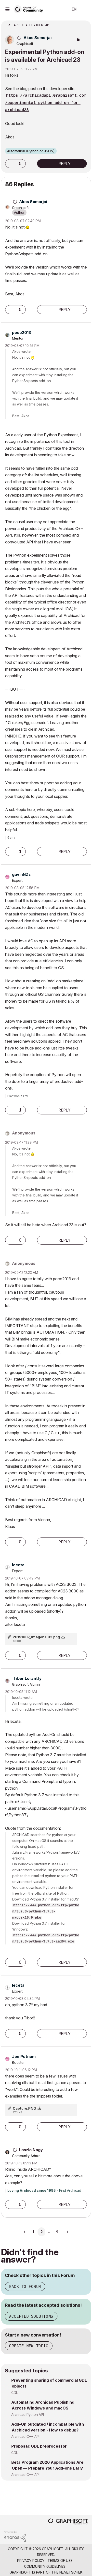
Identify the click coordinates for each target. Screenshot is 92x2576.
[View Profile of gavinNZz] (21, 874)
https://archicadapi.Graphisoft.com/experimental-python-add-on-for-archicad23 (45, 102)
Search (57, 9)
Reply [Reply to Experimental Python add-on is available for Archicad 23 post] (64, 163)
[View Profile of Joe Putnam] (24, 2056)
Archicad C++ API (25, 2436)
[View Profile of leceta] (18, 1564)
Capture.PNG (24, 2108)
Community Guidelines (45, 2566)
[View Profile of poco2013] (21, 332)
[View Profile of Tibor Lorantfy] (27, 1678)
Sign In (84, 9)
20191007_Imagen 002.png (36, 1637)
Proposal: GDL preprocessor (39, 2446)
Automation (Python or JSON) (31, 151)
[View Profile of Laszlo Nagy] (31, 2149)
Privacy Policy (30, 2560)
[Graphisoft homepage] (68, 2522)
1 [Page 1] (33, 2232)
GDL (14, 2392)
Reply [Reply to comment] (64, 309)
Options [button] (84, 23)
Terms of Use (60, 2560)
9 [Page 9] (57, 2232)
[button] (10, 163)
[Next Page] (67, 2231)
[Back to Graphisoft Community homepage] (29, 9)
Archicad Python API (27, 2414)
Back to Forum (25, 2286)
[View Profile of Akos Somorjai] (38, 37)
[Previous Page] (24, 2231)
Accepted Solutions (31, 2316)
